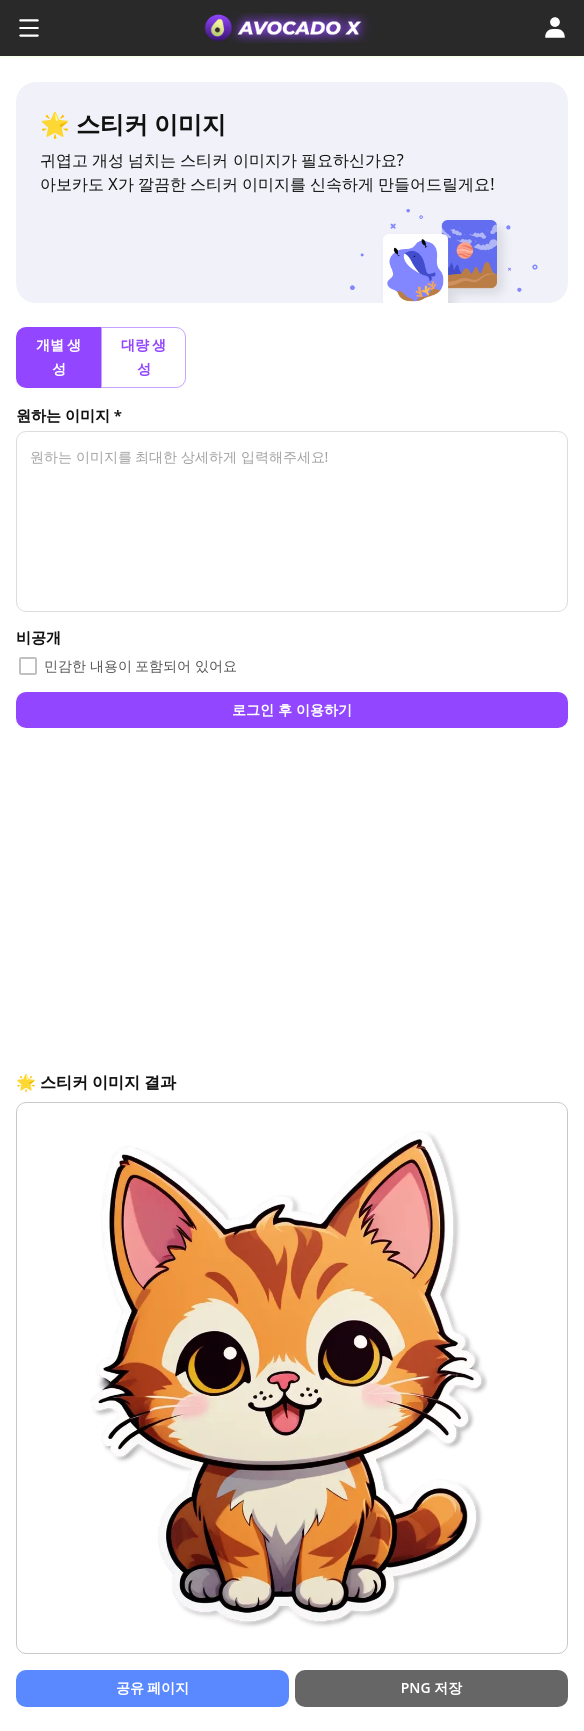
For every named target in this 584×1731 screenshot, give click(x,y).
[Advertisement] (292, 898)
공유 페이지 (152, 1688)
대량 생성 (143, 357)
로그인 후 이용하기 (292, 710)
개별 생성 (58, 357)
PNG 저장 (431, 1688)
